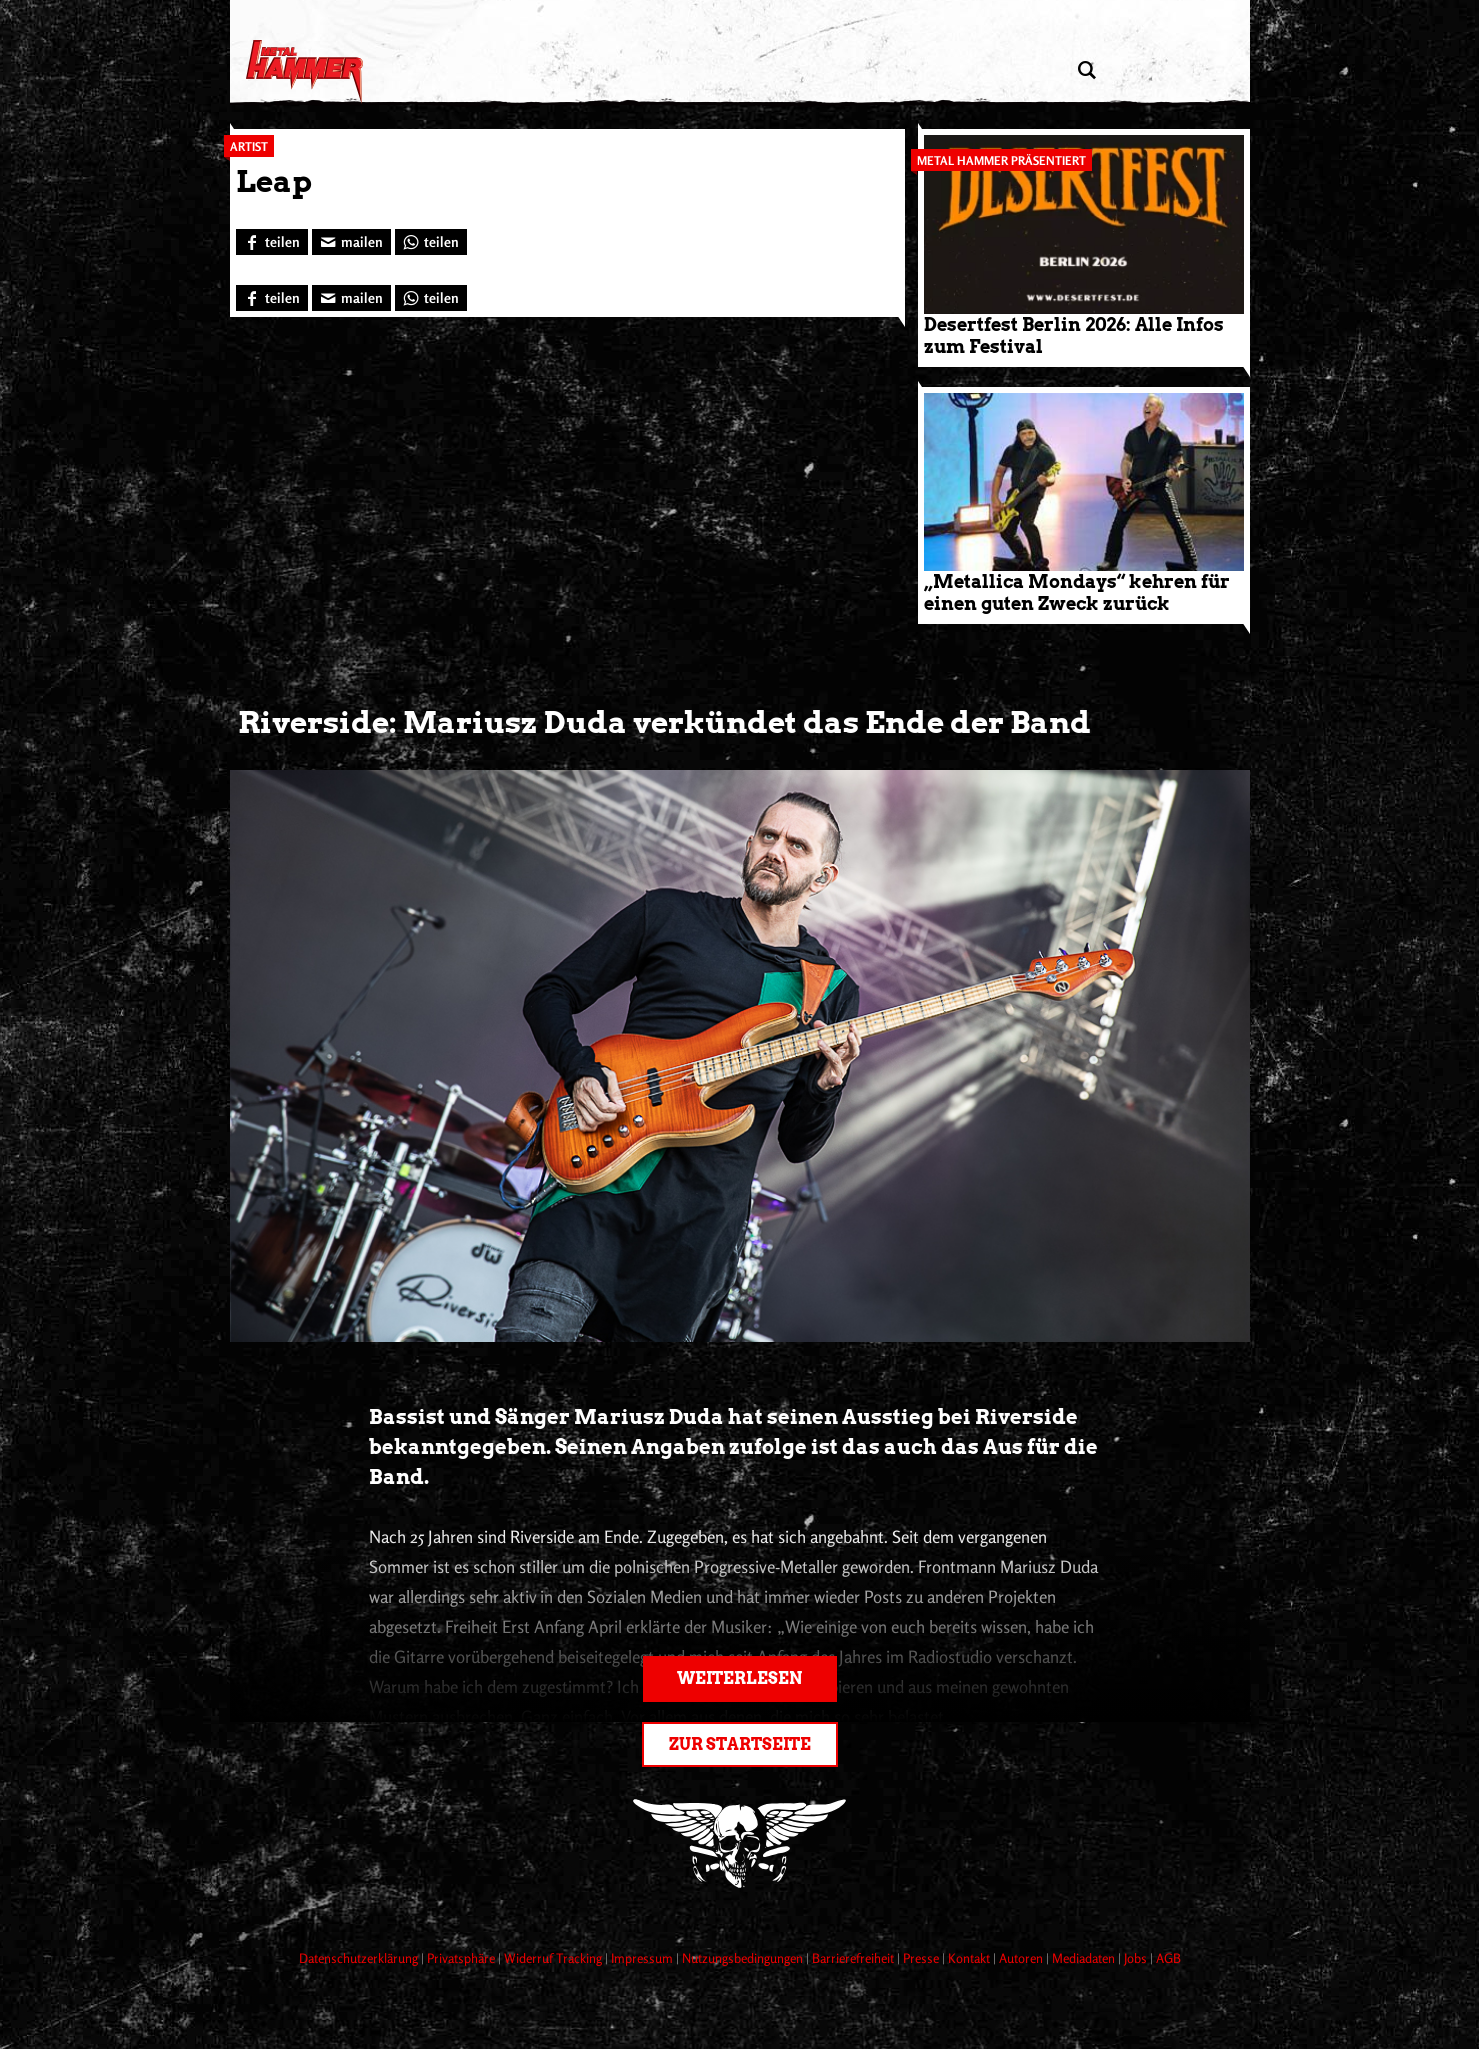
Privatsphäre (462, 1958)
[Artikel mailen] (351, 242)
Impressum (643, 1958)
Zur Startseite (740, 1744)
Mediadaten (1085, 1958)
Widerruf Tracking (554, 1958)
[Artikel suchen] (1087, 70)
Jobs (1137, 1958)
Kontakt (970, 1958)
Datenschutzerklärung (360, 1958)
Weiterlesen (739, 1678)
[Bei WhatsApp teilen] (431, 242)
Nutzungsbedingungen (744, 1958)
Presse (922, 1958)
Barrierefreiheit (854, 1958)
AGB (1168, 1958)
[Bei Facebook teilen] (272, 242)
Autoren (1022, 1958)
